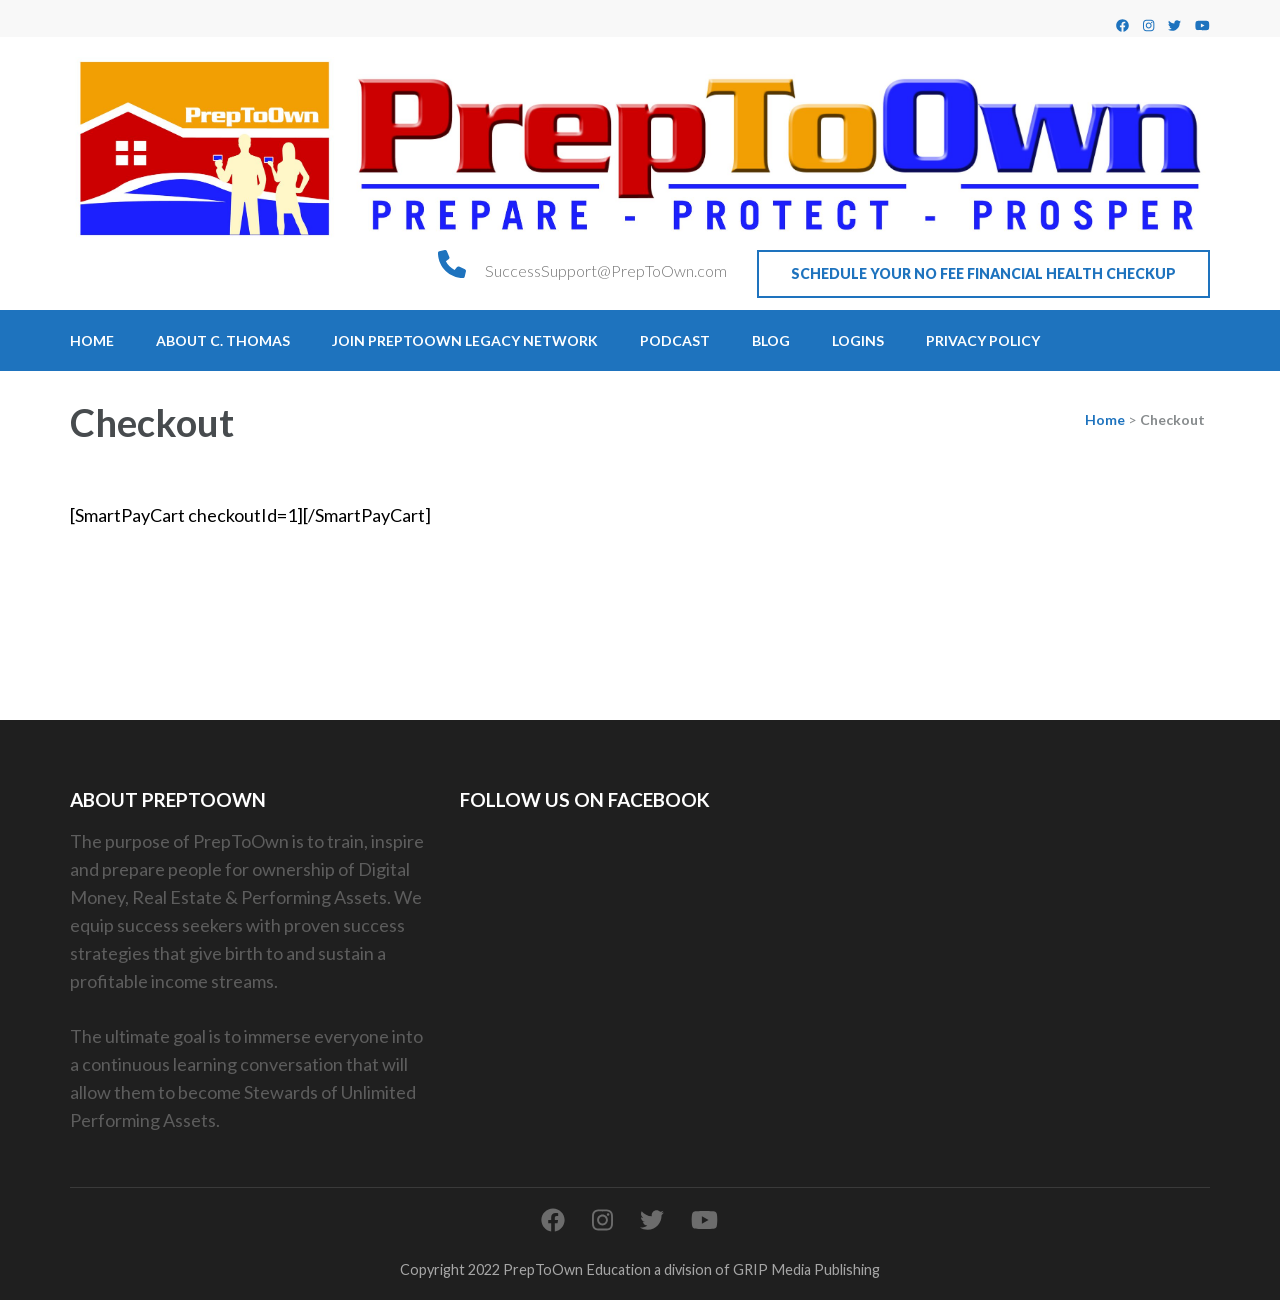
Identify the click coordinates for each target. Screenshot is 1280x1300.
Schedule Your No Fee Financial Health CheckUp (983, 273)
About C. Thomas (223, 340)
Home (92, 340)
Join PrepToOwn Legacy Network (465, 340)
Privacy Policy (983, 340)
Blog (771, 340)
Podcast (675, 340)
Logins (858, 340)
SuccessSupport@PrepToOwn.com (606, 270)
